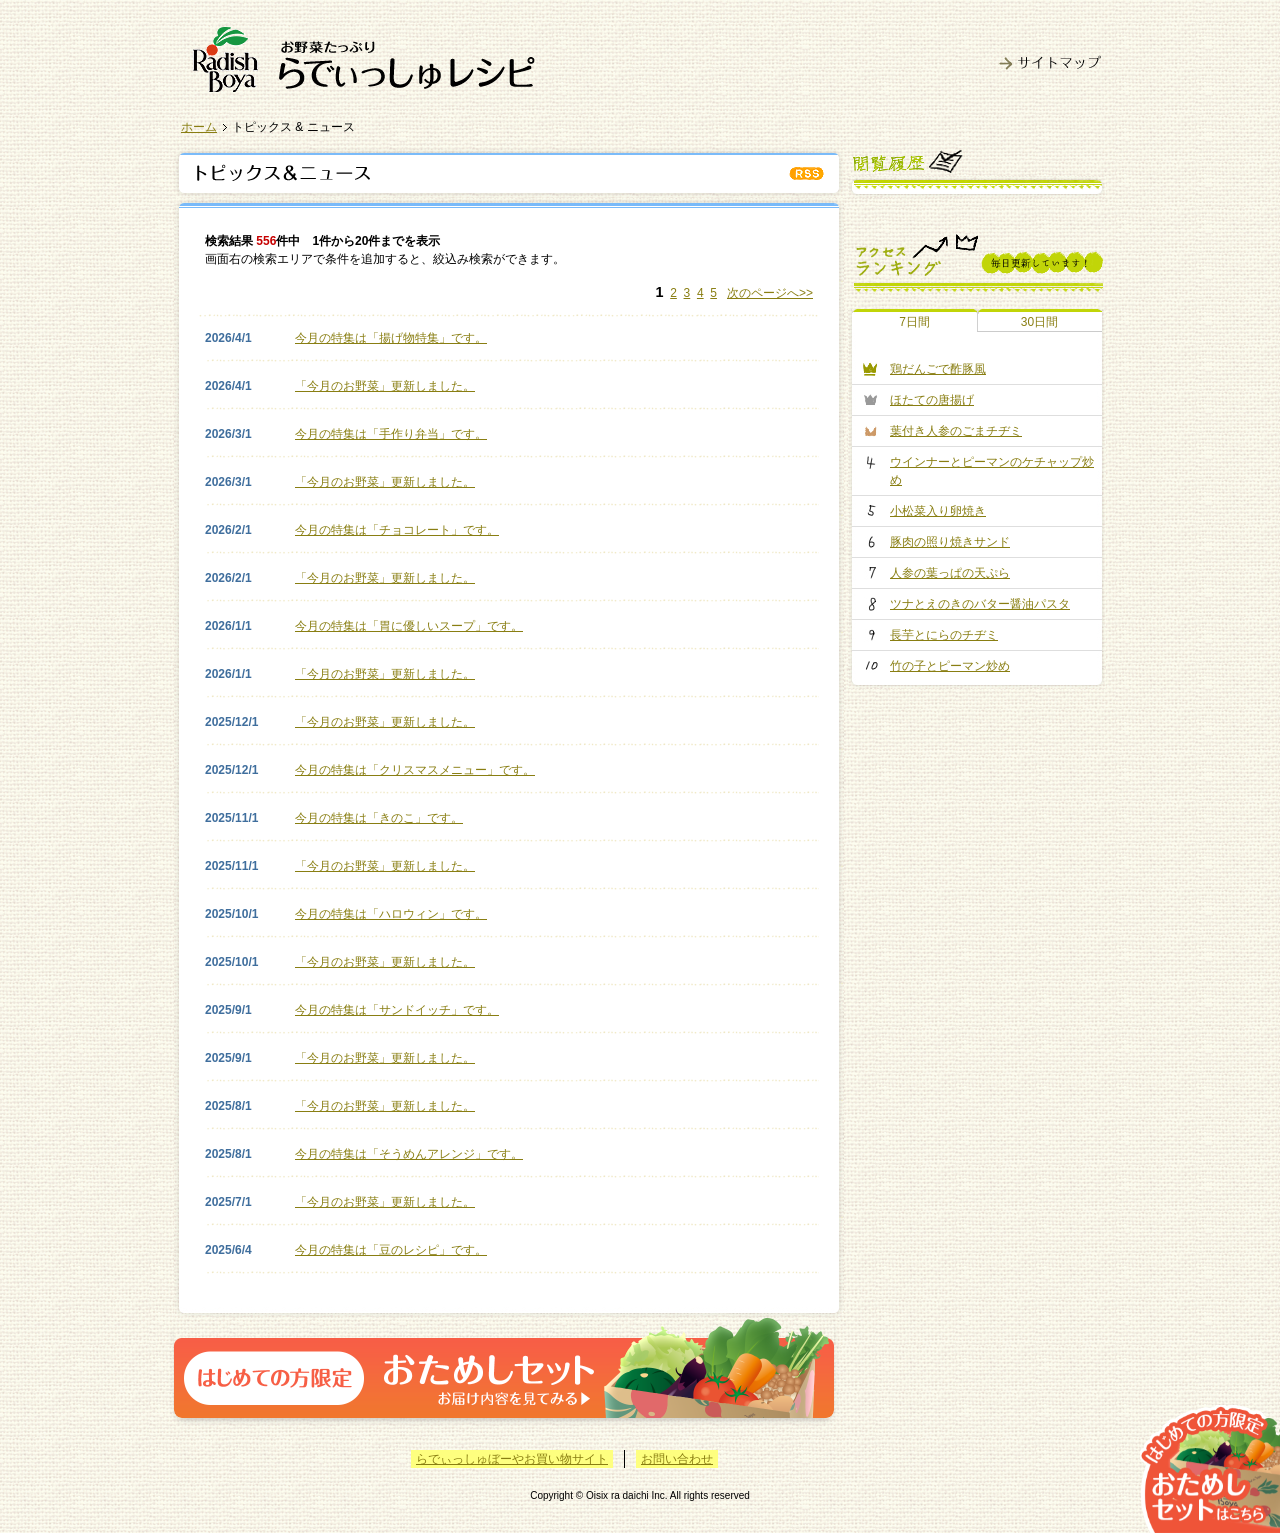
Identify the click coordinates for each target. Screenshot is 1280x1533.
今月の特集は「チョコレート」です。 (397, 530)
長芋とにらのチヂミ (944, 635)
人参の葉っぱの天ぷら (950, 573)
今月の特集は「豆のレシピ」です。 (391, 1250)
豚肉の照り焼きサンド (950, 542)
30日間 (1039, 322)
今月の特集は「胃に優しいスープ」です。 (409, 626)
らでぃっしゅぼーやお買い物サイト (512, 1459)
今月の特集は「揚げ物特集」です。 (391, 338)
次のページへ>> (770, 293)
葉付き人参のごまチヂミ (956, 431)
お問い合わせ (677, 1459)
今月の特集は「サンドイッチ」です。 (397, 1010)
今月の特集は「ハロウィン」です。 (391, 914)
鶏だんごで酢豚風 (938, 369)
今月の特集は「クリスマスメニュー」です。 (415, 770)
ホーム (199, 127)
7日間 (914, 322)
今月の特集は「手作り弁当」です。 (391, 434)
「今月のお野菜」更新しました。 (385, 386)
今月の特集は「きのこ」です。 (379, 818)
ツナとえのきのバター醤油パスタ (980, 604)
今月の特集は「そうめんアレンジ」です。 (409, 1154)
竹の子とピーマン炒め (950, 666)
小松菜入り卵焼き (938, 511)
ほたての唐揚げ (932, 400)
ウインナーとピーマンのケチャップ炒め (992, 471)
